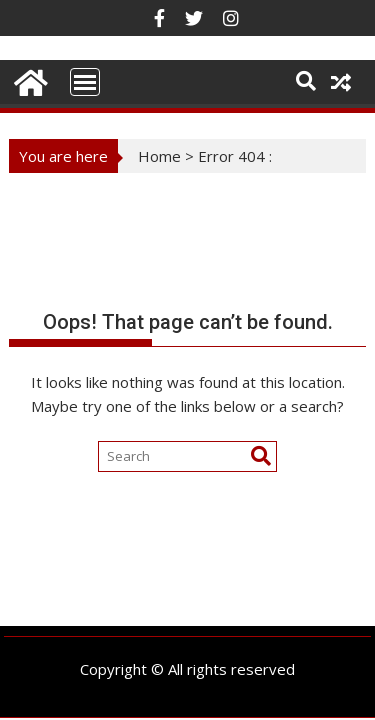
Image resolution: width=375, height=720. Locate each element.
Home (159, 156)
